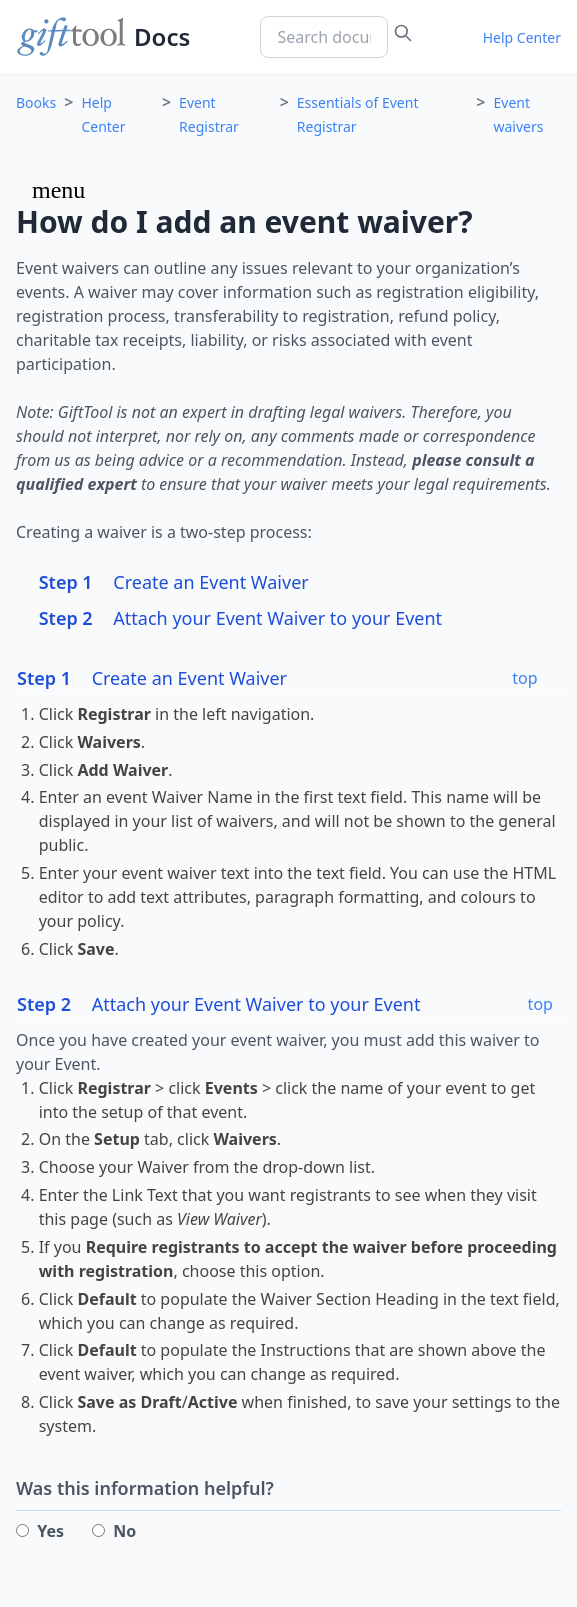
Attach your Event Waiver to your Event (240, 618)
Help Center (522, 37)
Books (36, 102)
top (524, 678)
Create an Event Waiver (174, 582)
